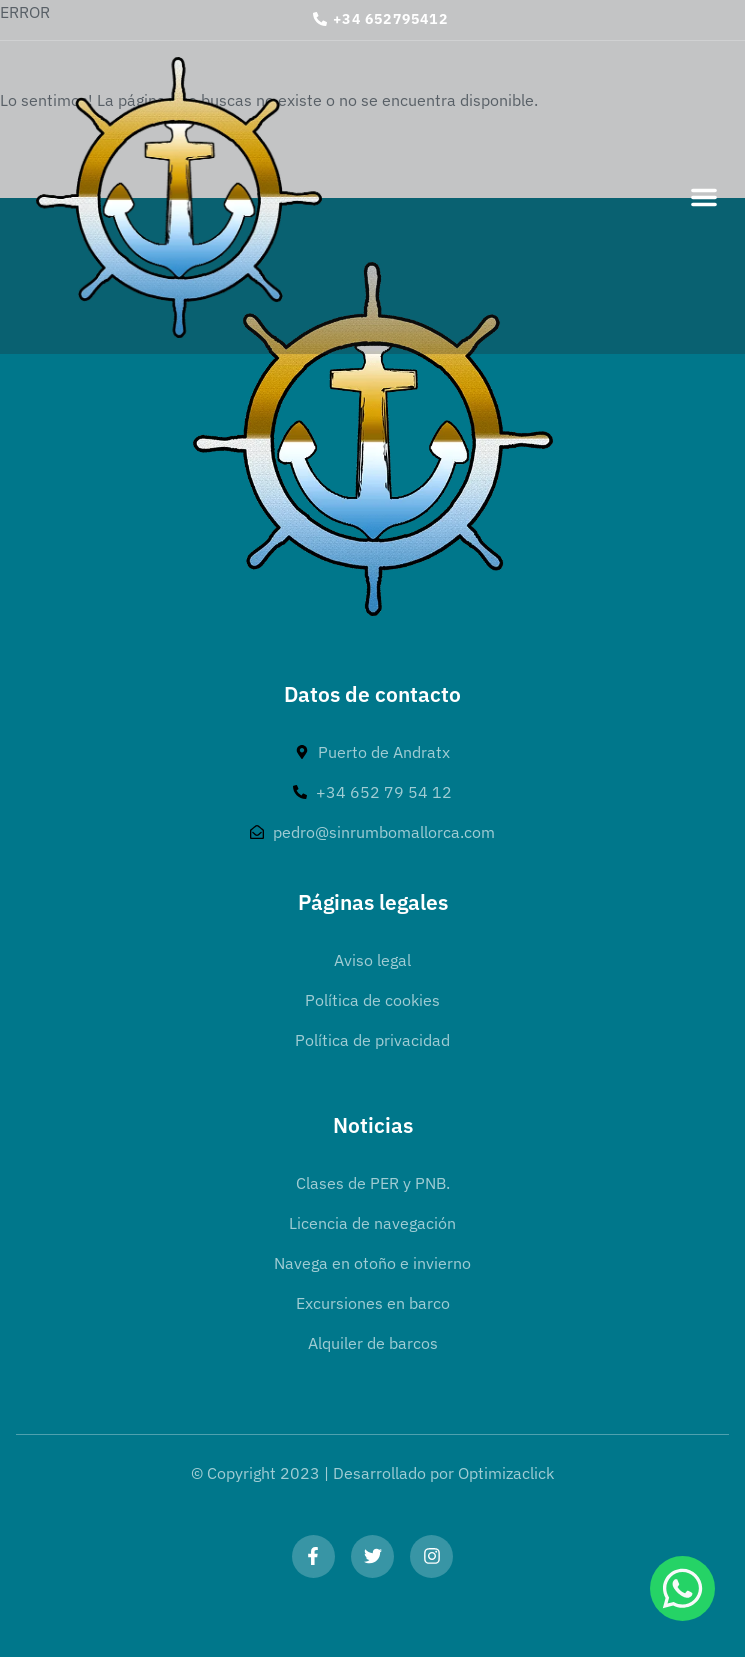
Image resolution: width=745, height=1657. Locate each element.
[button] (704, 197)
